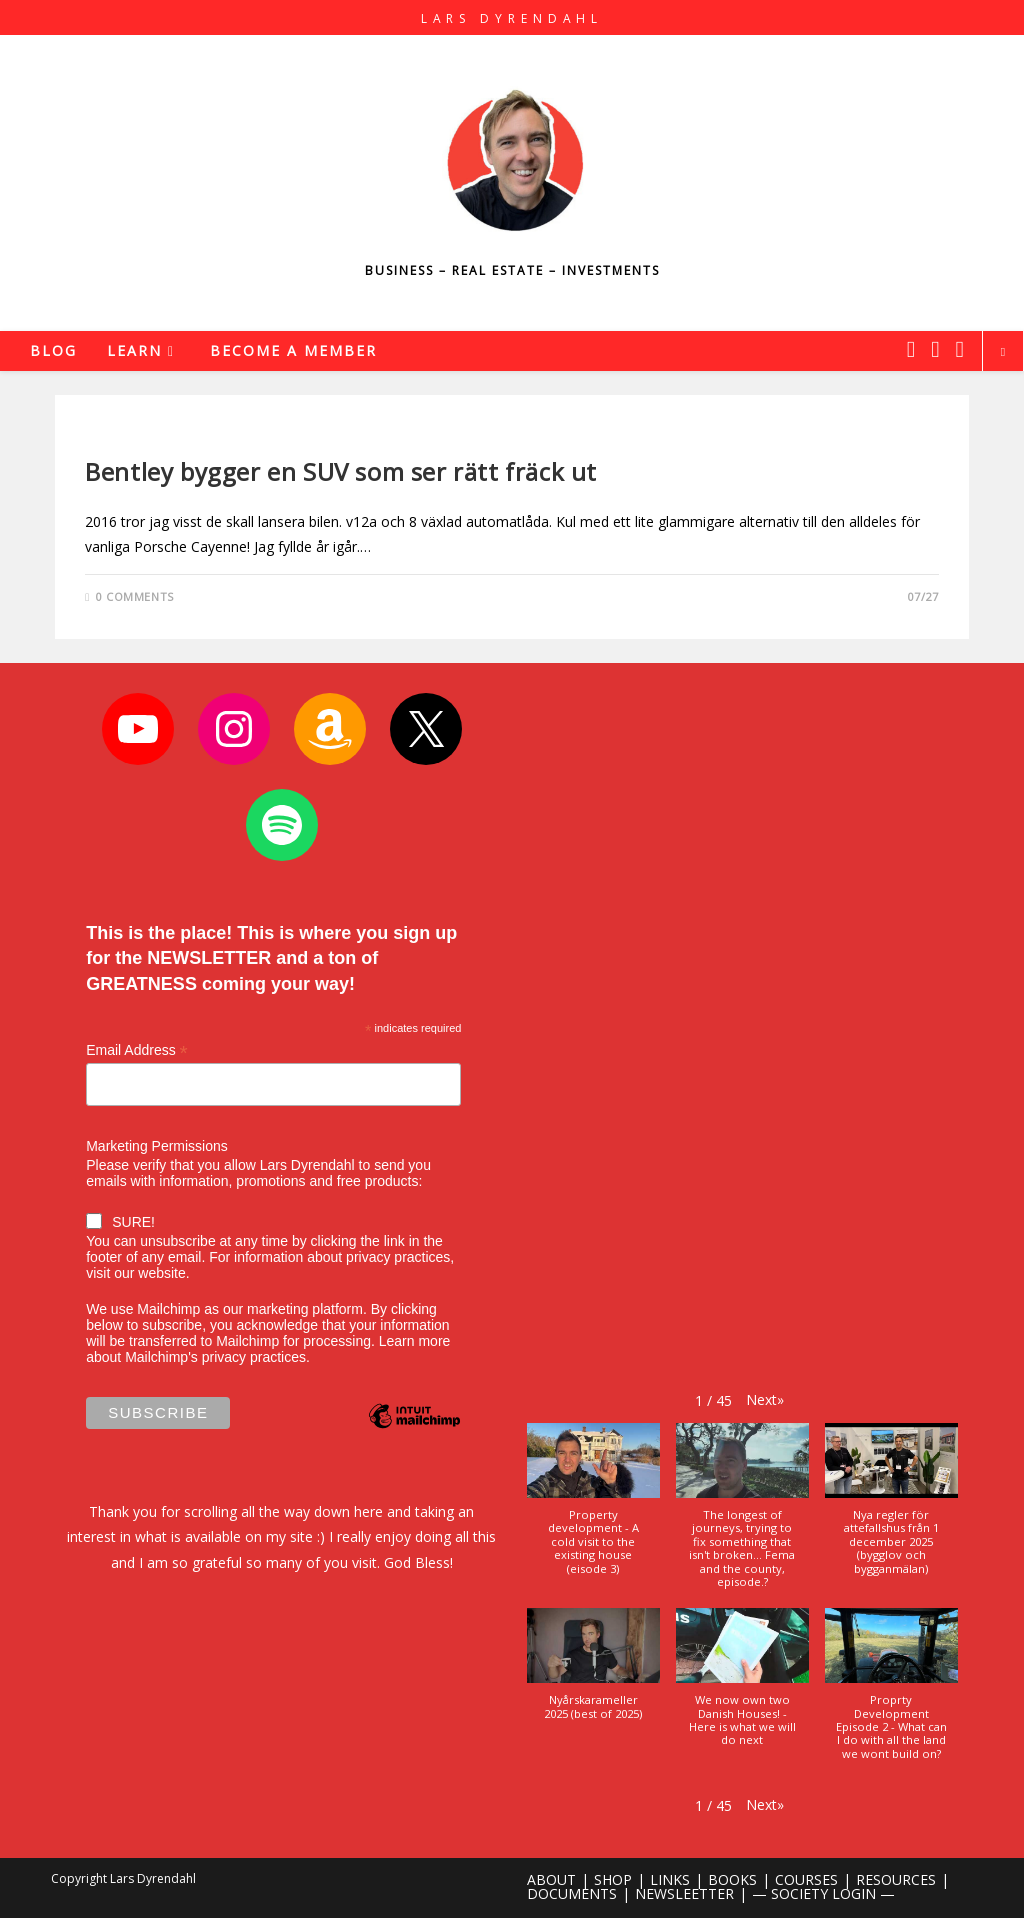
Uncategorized (138, 437)
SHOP (613, 1879)
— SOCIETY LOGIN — (823, 1893)
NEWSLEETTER (684, 1893)
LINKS (670, 1879)
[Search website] (1003, 352)
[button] (765, 1399)
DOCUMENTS (572, 1893)
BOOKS (732, 1879)
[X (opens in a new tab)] (911, 349)
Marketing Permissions (157, 1146)
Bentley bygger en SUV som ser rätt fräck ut (341, 471)
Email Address (137, 1050)
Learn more (415, 1341)
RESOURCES (896, 1879)
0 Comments (135, 596)
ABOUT (551, 1879)
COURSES (806, 1879)
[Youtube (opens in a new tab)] (960, 349)
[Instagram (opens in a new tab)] (935, 349)
